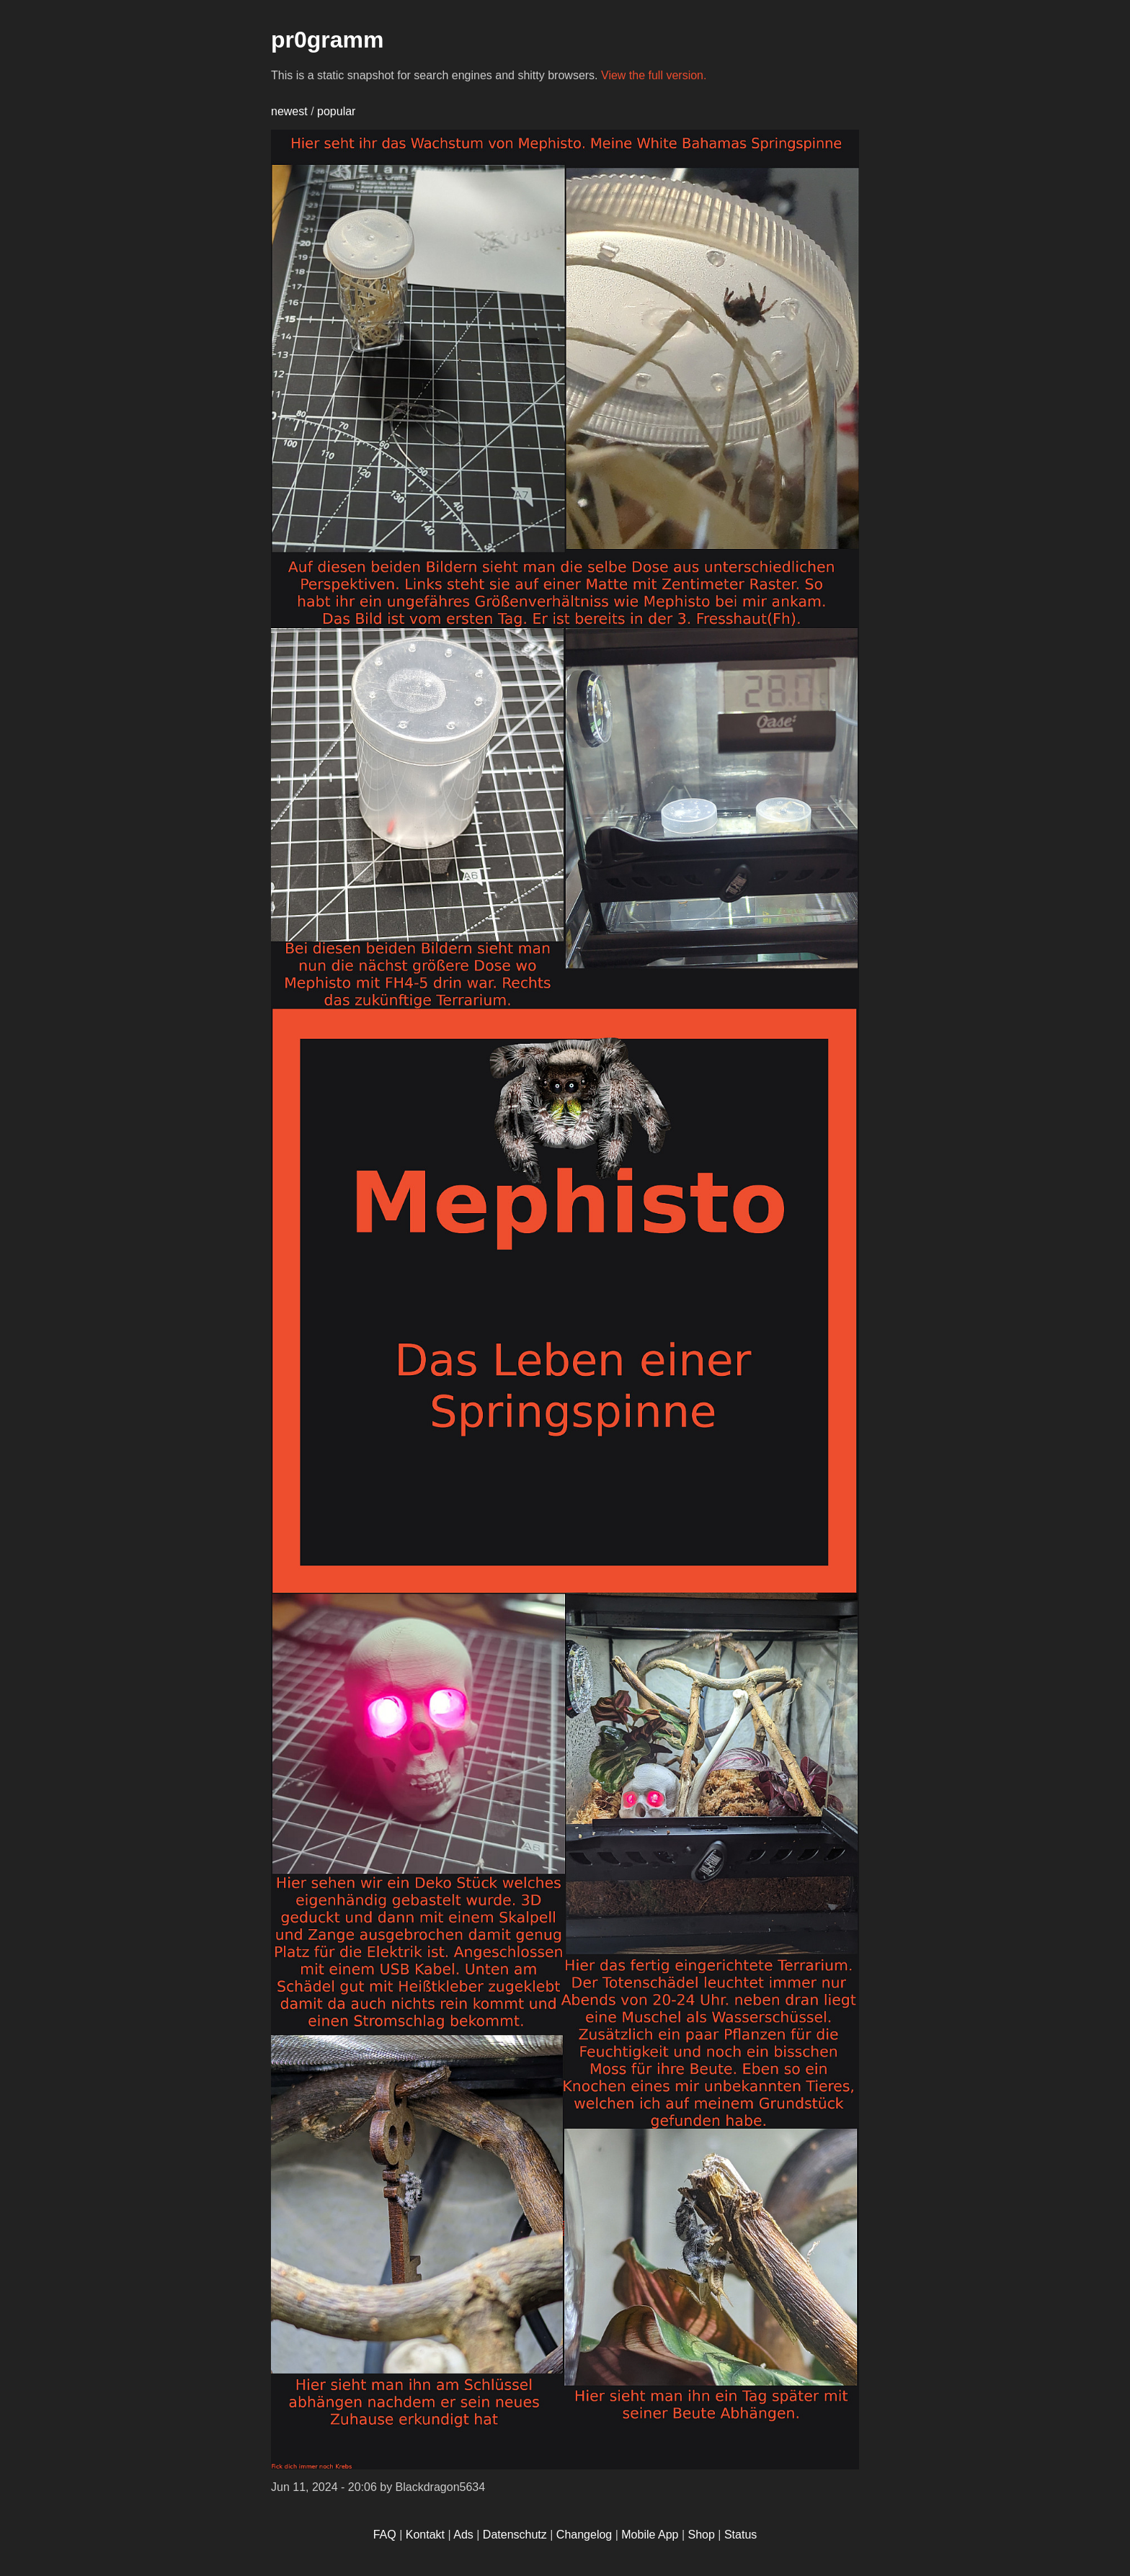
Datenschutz (515, 2534)
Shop (701, 2534)
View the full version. (653, 75)
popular (336, 111)
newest (289, 111)
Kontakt (425, 2534)
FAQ (384, 2534)
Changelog (584, 2534)
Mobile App (649, 2534)
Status (740, 2534)
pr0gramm (327, 40)
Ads (463, 2534)
